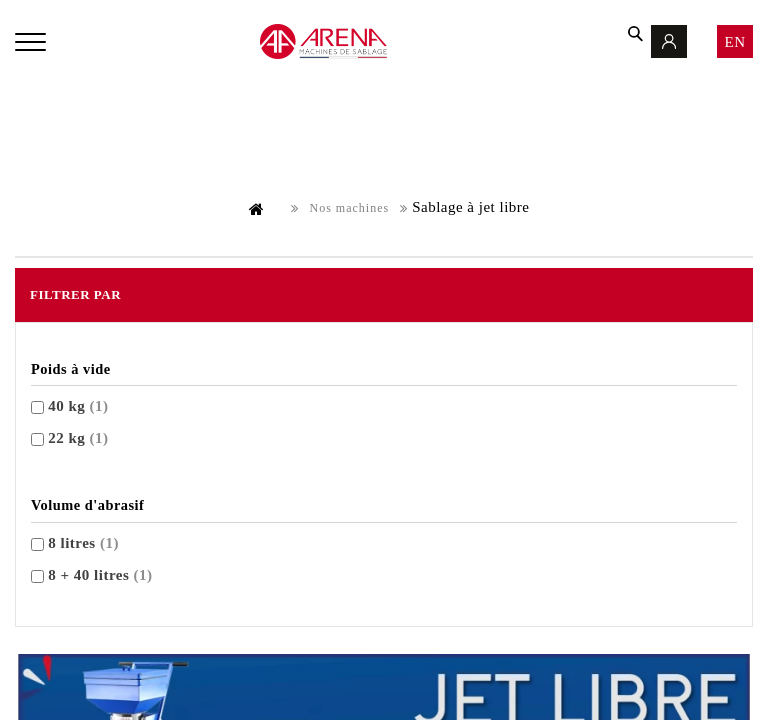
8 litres (83, 543)
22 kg (78, 438)
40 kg (78, 406)
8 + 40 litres (100, 575)
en (735, 42)
